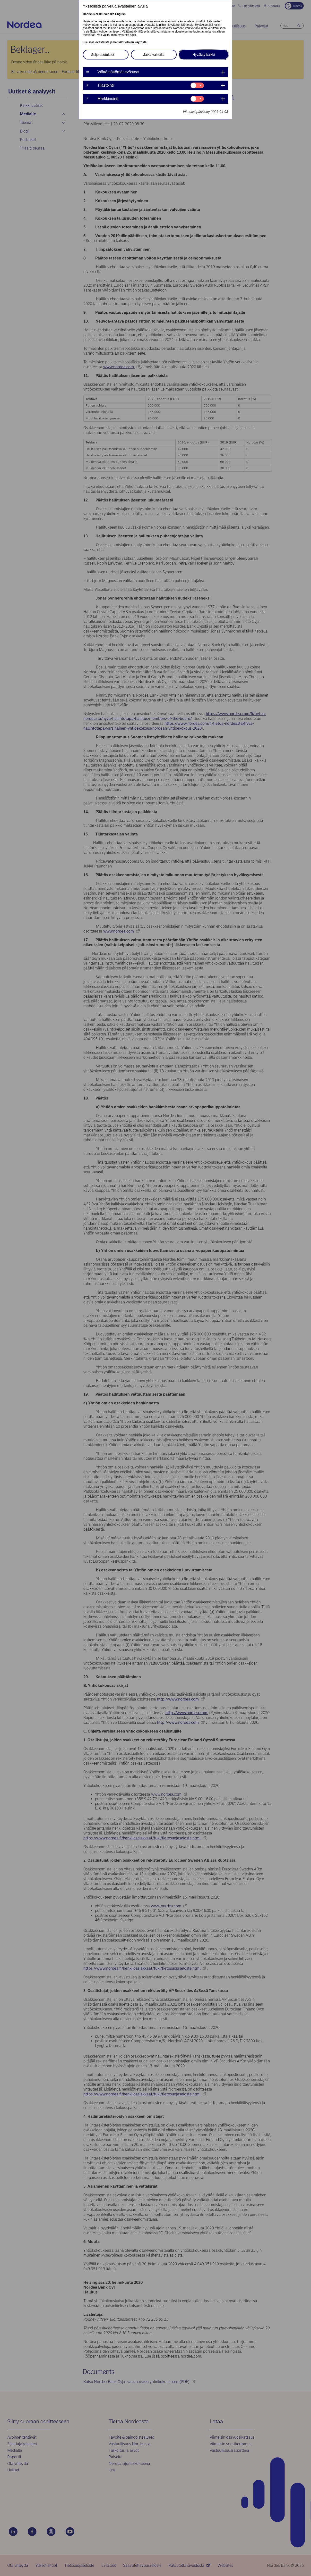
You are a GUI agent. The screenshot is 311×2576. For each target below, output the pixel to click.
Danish (88, 14)
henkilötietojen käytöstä (130, 42)
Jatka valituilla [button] (153, 55)
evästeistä (102, 42)
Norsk (97, 14)
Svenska (108, 14)
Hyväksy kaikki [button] (203, 55)
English (120, 14)
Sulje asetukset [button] (102, 55)
